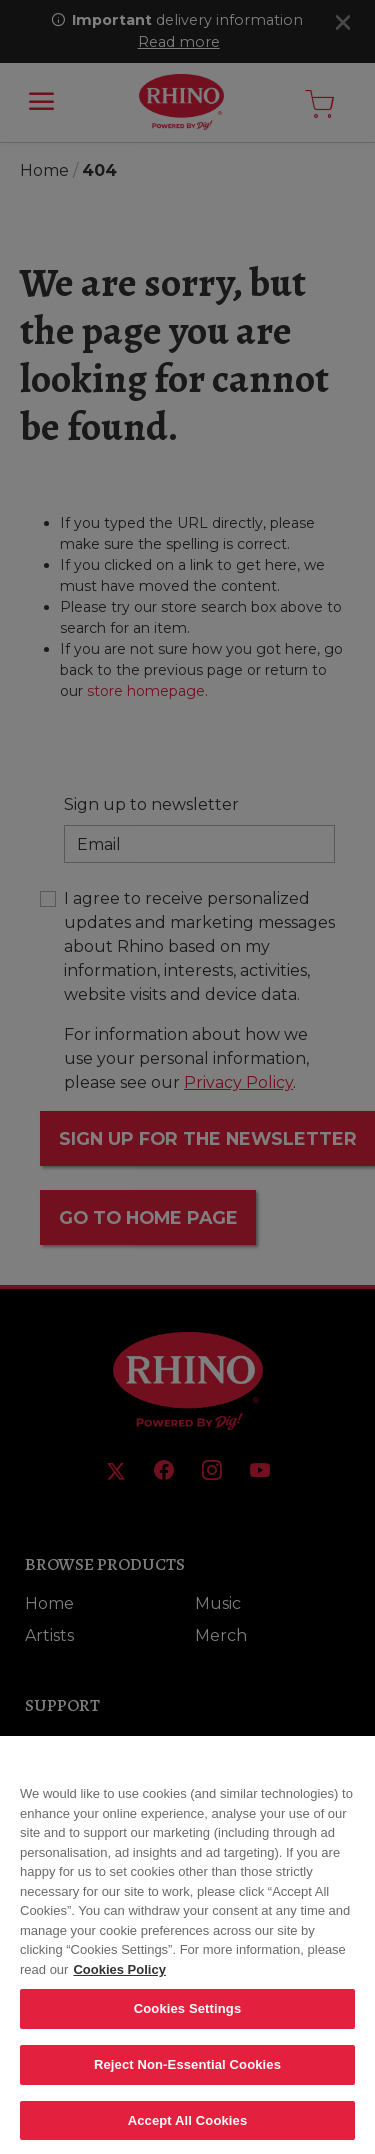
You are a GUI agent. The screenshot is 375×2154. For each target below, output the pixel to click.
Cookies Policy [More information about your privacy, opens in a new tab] (119, 1981)
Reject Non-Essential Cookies (187, 2076)
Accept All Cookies (188, 2132)
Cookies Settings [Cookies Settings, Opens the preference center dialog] (188, 2020)
